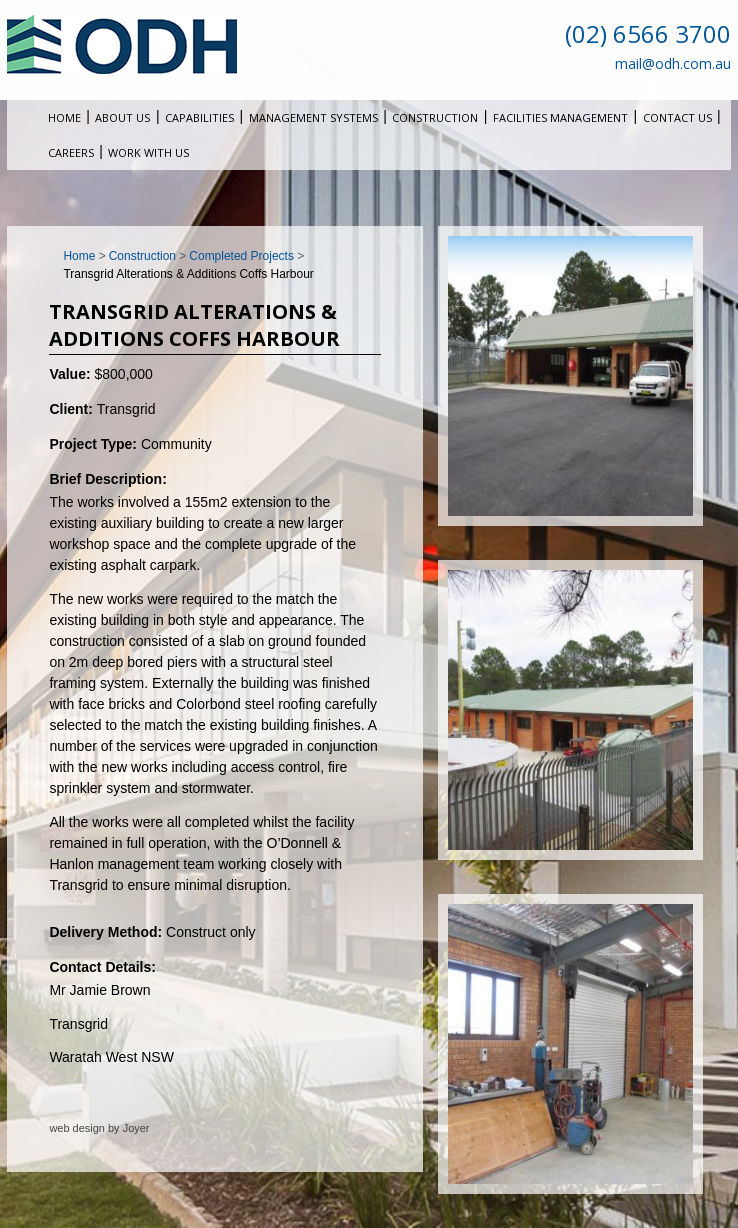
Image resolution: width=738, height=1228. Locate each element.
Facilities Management (560, 117)
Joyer (136, 1128)
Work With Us (148, 152)
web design (77, 1128)
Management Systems (313, 117)
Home (64, 117)
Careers (71, 152)
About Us (122, 117)
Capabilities (199, 117)
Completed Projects (241, 256)
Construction (435, 117)
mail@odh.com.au (673, 63)
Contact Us (677, 117)
